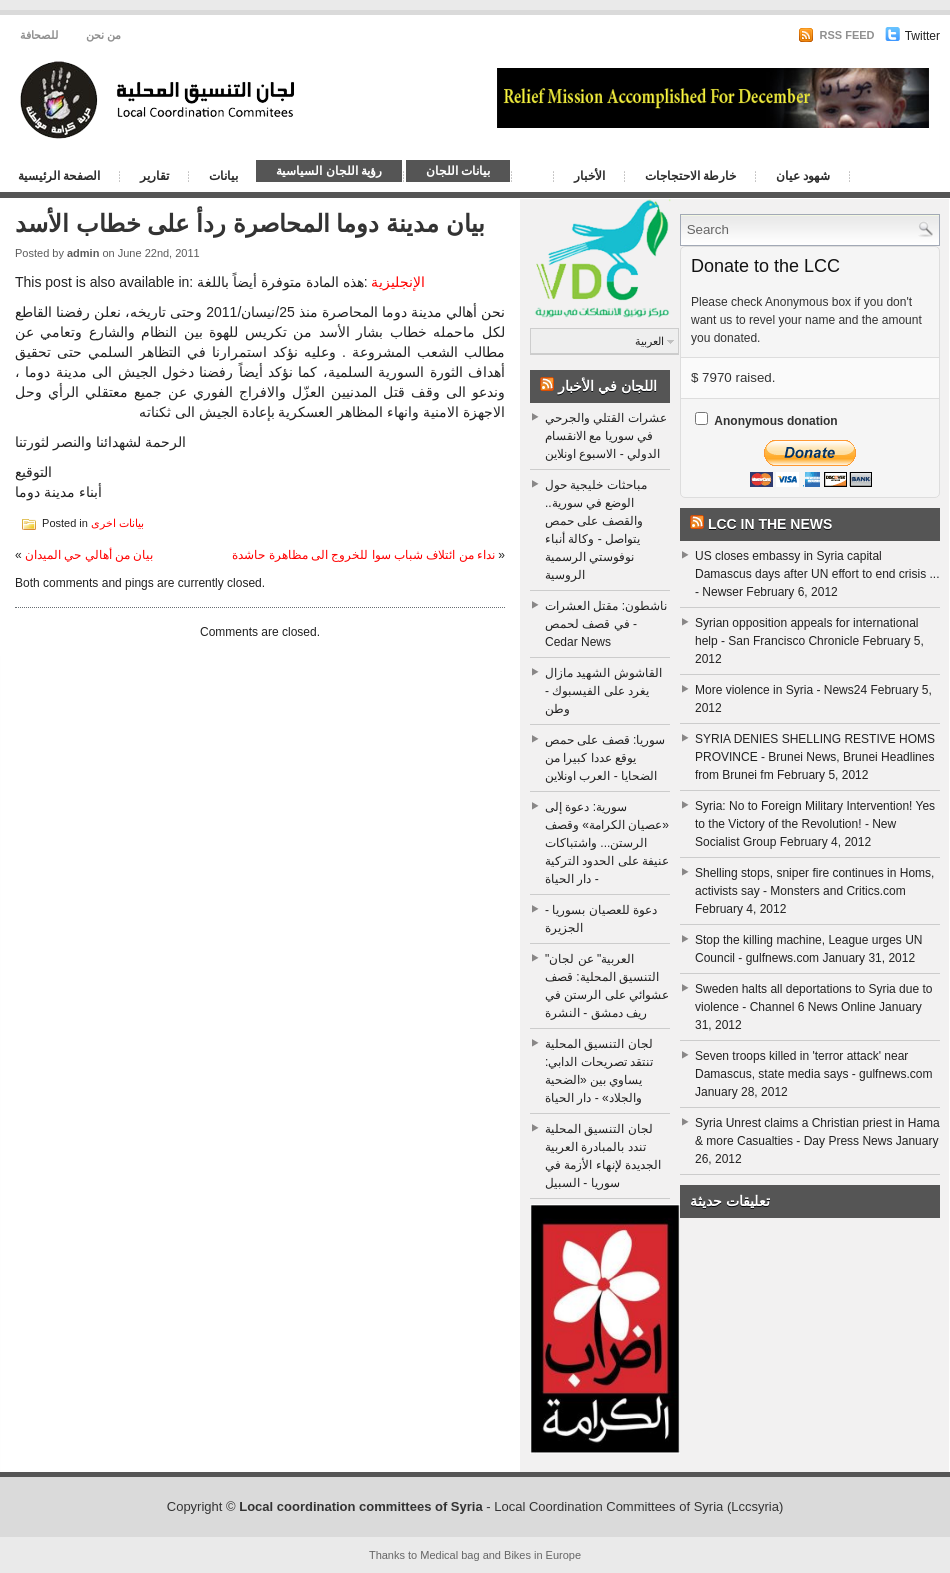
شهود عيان (803, 176)
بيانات (223, 176)
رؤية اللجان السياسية (329, 171)
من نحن (103, 35)
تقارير (154, 176)
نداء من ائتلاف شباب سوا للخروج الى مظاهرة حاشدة (363, 555)
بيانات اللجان (458, 171)
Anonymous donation (775, 421)
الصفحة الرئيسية (59, 176)
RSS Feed (836, 35)
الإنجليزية (398, 282)
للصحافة (39, 35)
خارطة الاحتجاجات (690, 176)
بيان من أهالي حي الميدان (89, 555)
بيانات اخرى (117, 522)
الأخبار (589, 176)
